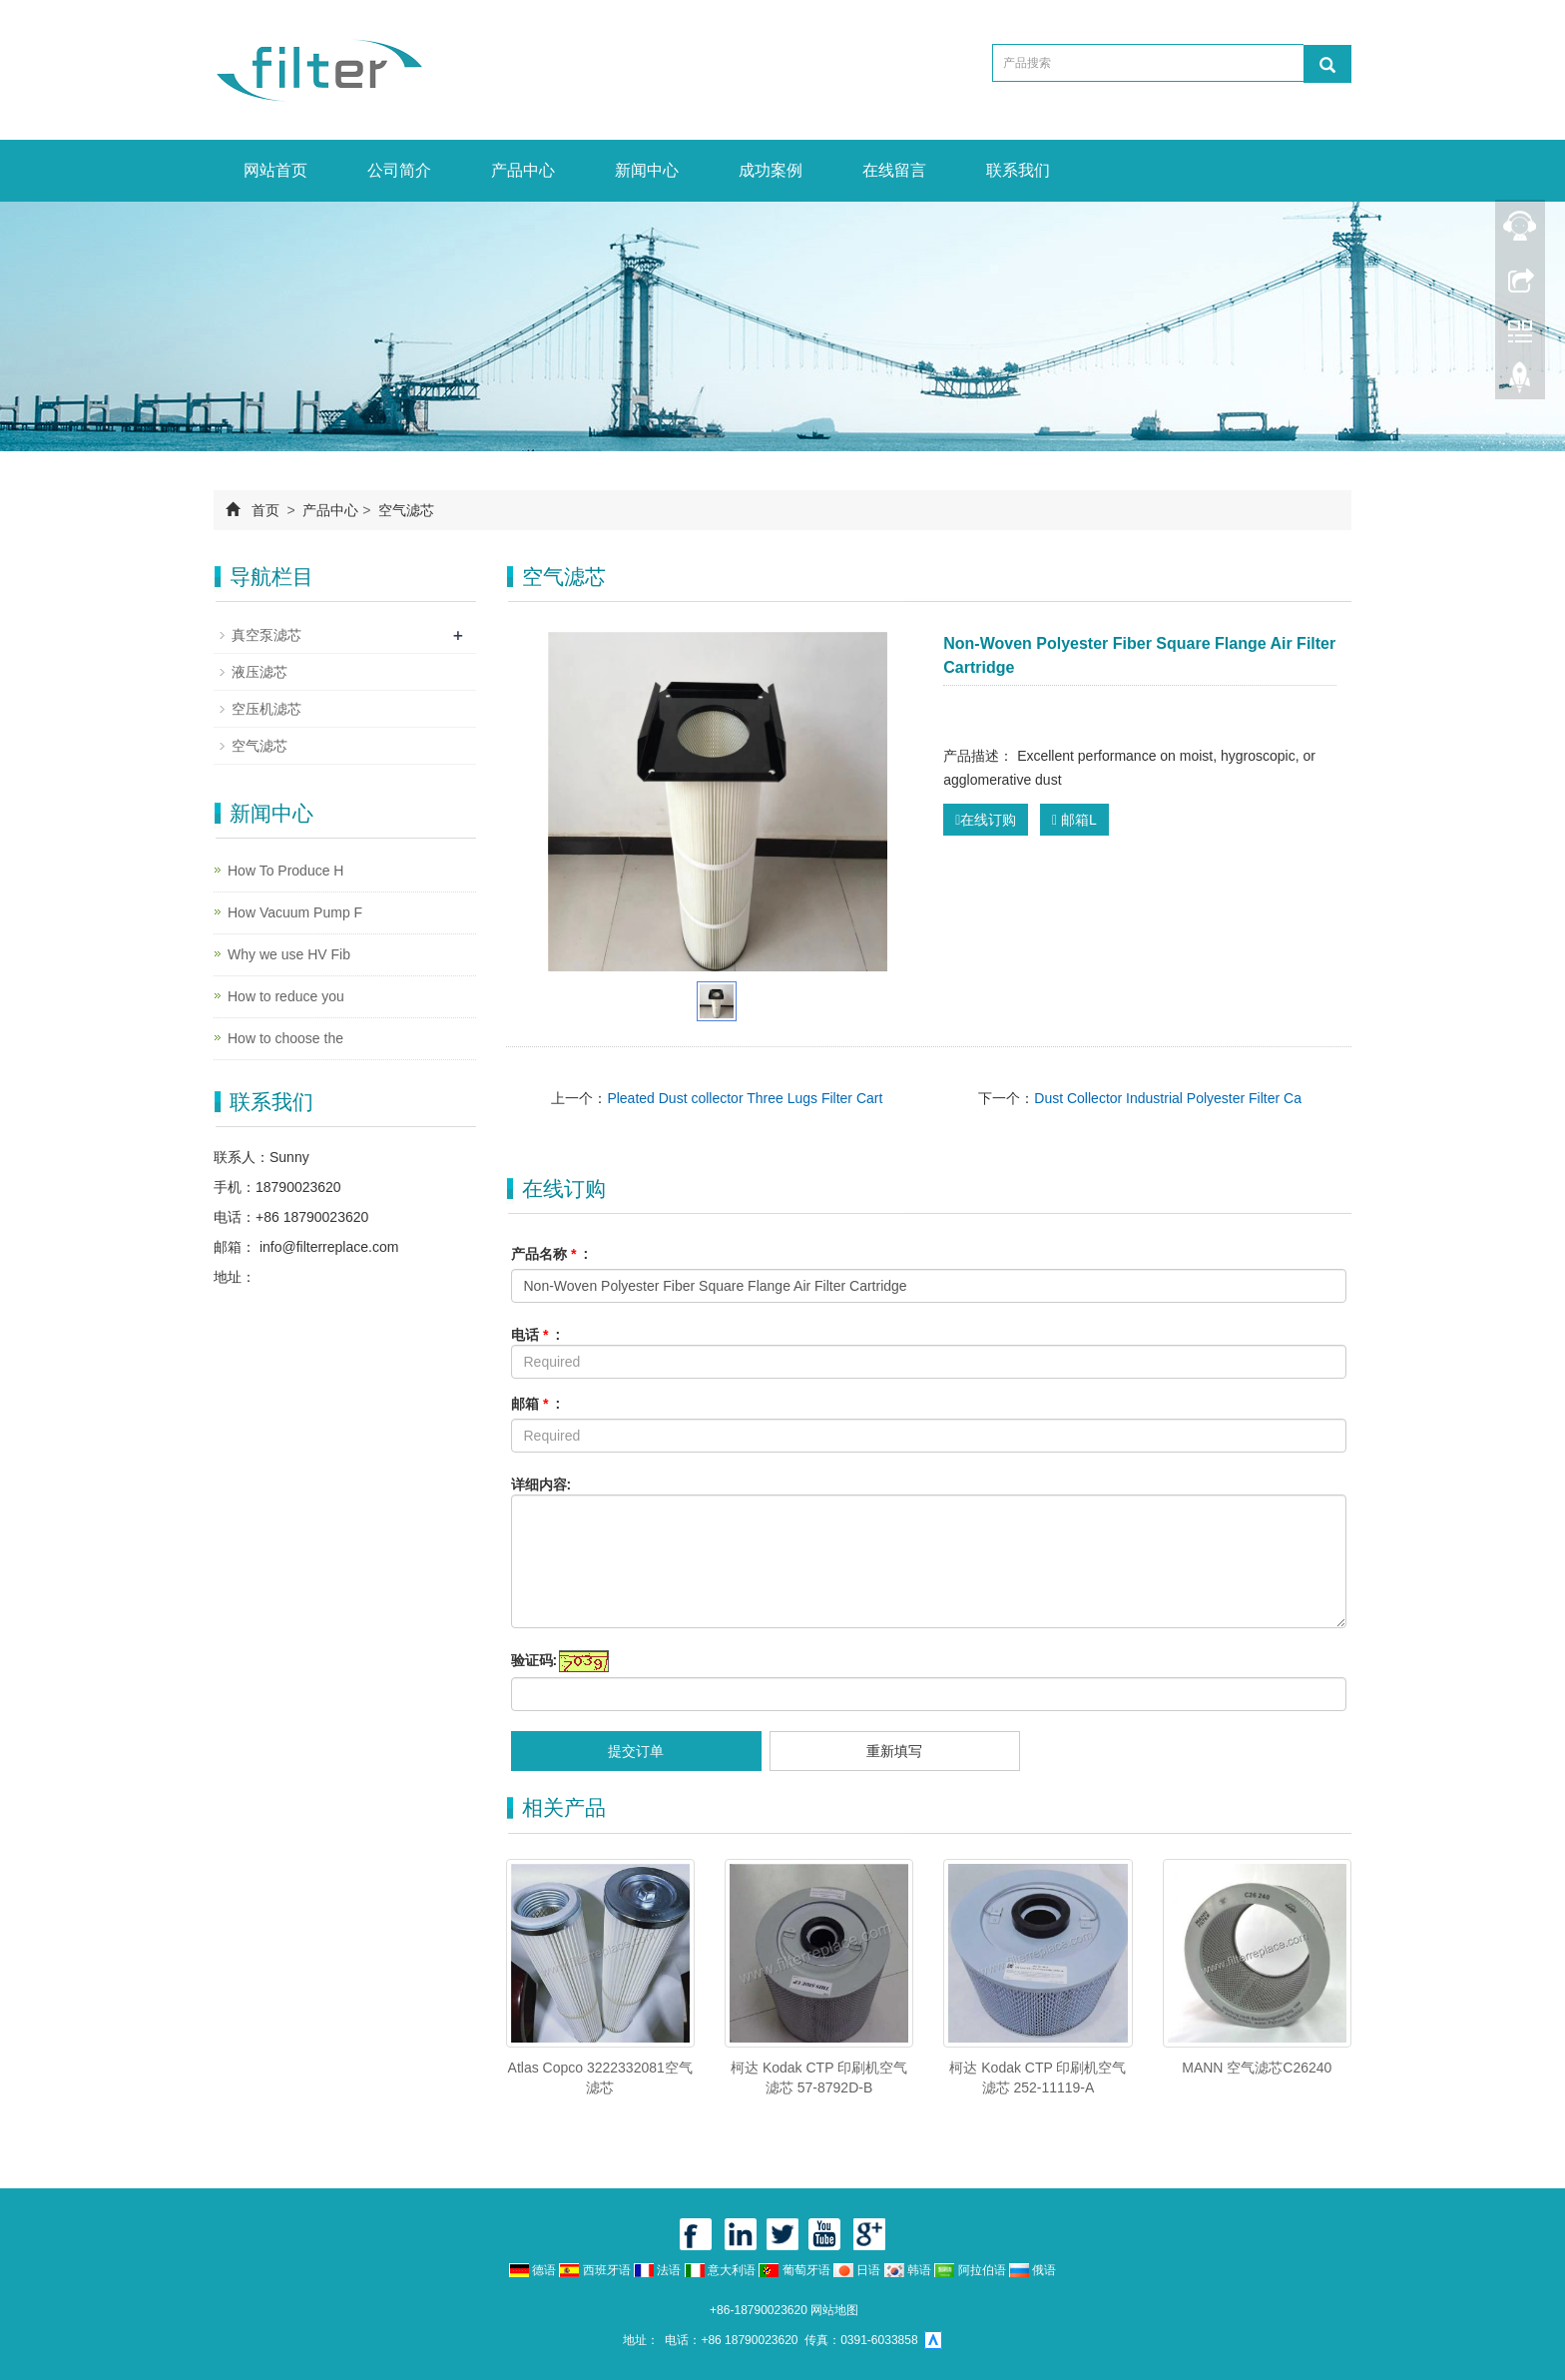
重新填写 (894, 1751)
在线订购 (985, 820)
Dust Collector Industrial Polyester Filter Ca (1168, 1098)
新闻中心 (647, 170)
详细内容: (541, 1484)
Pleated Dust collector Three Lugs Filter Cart (744, 1098)
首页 (265, 510)
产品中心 (523, 170)
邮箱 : (536, 1404)
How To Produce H (285, 871)
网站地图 (834, 2310)
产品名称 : (550, 1254)
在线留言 (894, 170)
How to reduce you (286, 996)
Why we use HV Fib (289, 954)
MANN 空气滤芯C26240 (1256, 2068)
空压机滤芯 (266, 709)
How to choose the (285, 1038)
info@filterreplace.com (327, 1247)
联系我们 (1018, 170)
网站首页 (275, 170)
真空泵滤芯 (266, 635)
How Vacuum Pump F (295, 912)
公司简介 (399, 170)
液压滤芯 (259, 672)
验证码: (534, 1660)
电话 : (536, 1335)
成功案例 (770, 170)
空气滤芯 (404, 510)
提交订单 (636, 1751)
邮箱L (1074, 820)
